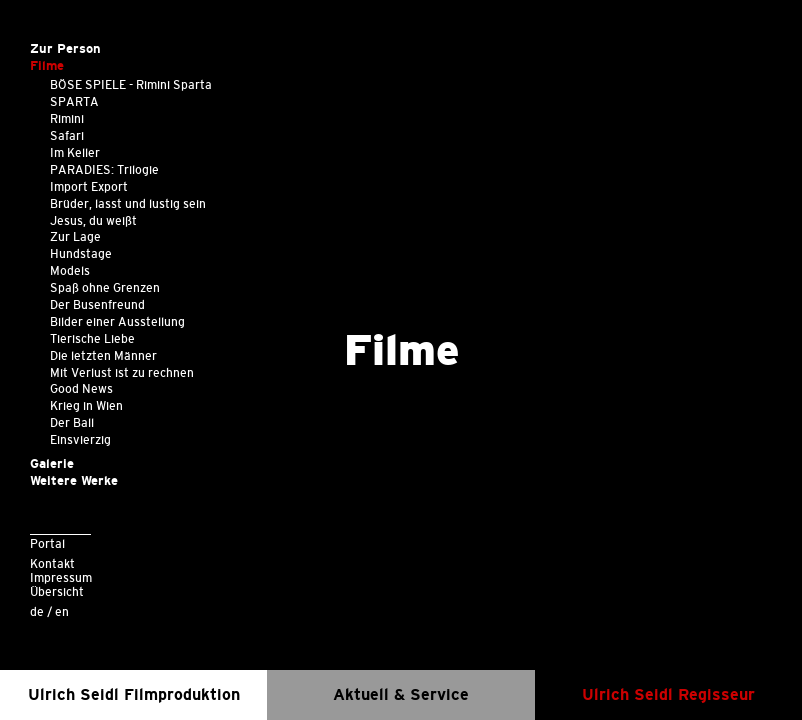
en (62, 611)
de (37, 611)
